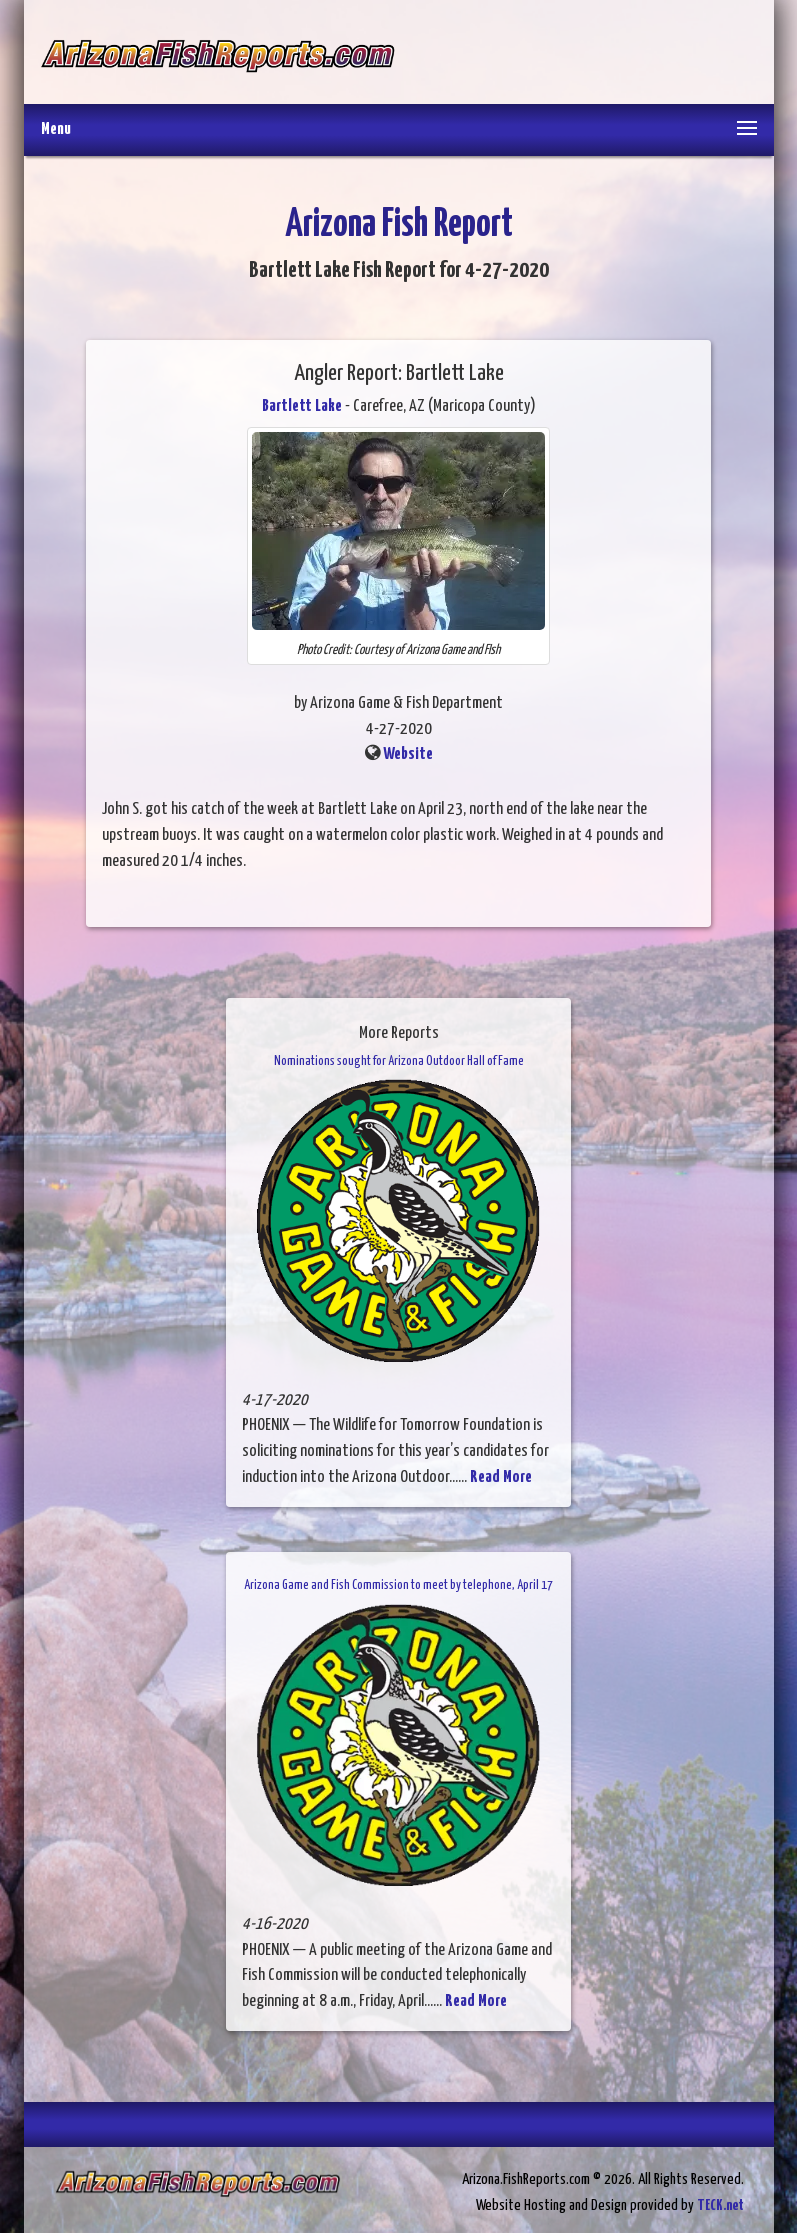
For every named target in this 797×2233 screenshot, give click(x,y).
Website (408, 754)
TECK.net (720, 2205)
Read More (501, 1477)
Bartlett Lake (302, 406)
